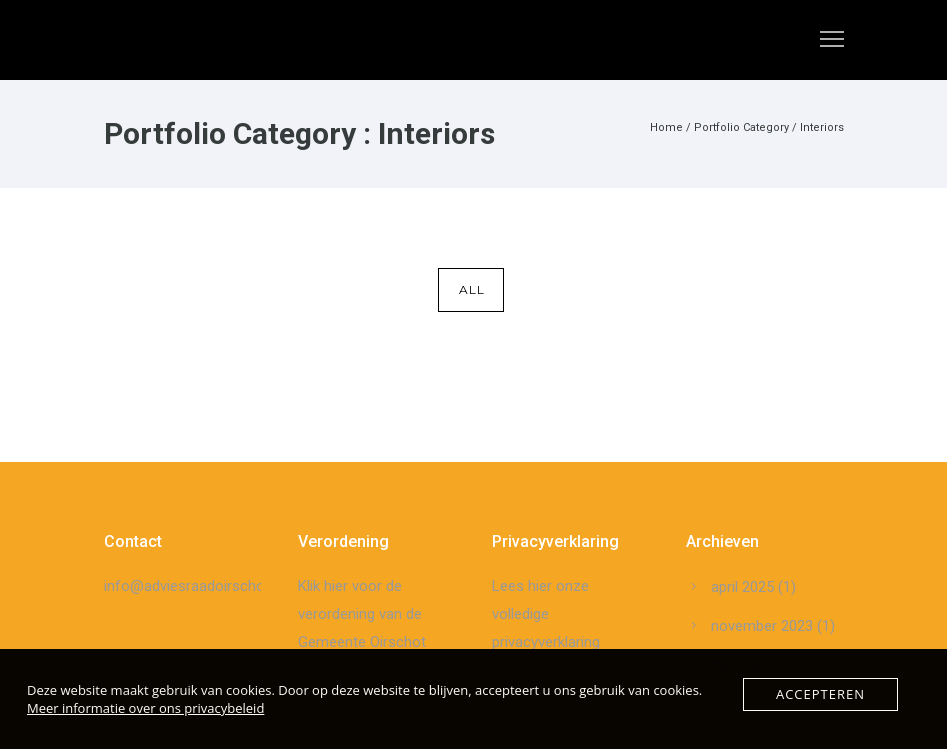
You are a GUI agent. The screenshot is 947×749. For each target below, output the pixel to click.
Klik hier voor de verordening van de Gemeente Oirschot (362, 614)
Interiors (822, 127)
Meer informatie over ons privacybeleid (145, 708)
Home (666, 127)
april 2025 (742, 587)
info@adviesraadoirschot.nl (194, 586)
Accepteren (820, 694)
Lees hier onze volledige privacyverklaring (546, 614)
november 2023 (762, 626)
